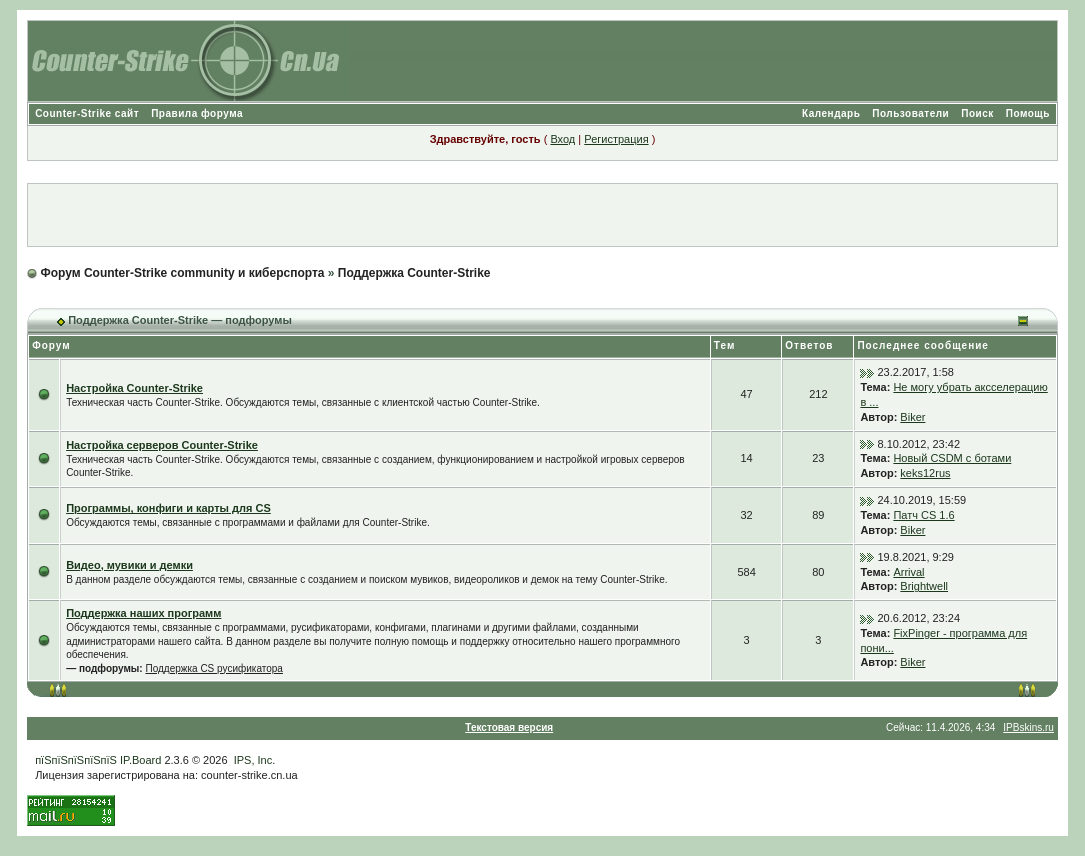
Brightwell (924, 586)
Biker (912, 417)
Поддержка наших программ (143, 613)
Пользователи (910, 113)
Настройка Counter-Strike (134, 388)
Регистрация (616, 139)
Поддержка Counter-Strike (414, 273)
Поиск (977, 113)
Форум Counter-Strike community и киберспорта (182, 273)
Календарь (831, 113)
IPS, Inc (253, 760)
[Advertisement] (543, 215)
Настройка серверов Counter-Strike (162, 445)
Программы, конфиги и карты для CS (168, 508)
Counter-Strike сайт (87, 113)
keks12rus (925, 473)
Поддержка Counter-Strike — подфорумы (180, 320)
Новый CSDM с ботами (952, 458)
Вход (562, 139)
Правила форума (197, 113)
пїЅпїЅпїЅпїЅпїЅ (76, 760)
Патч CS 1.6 (923, 515)
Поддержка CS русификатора (213, 668)
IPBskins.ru (1028, 727)
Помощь (1028, 113)
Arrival (908, 572)
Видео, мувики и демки (129, 565)
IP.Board (140, 760)
